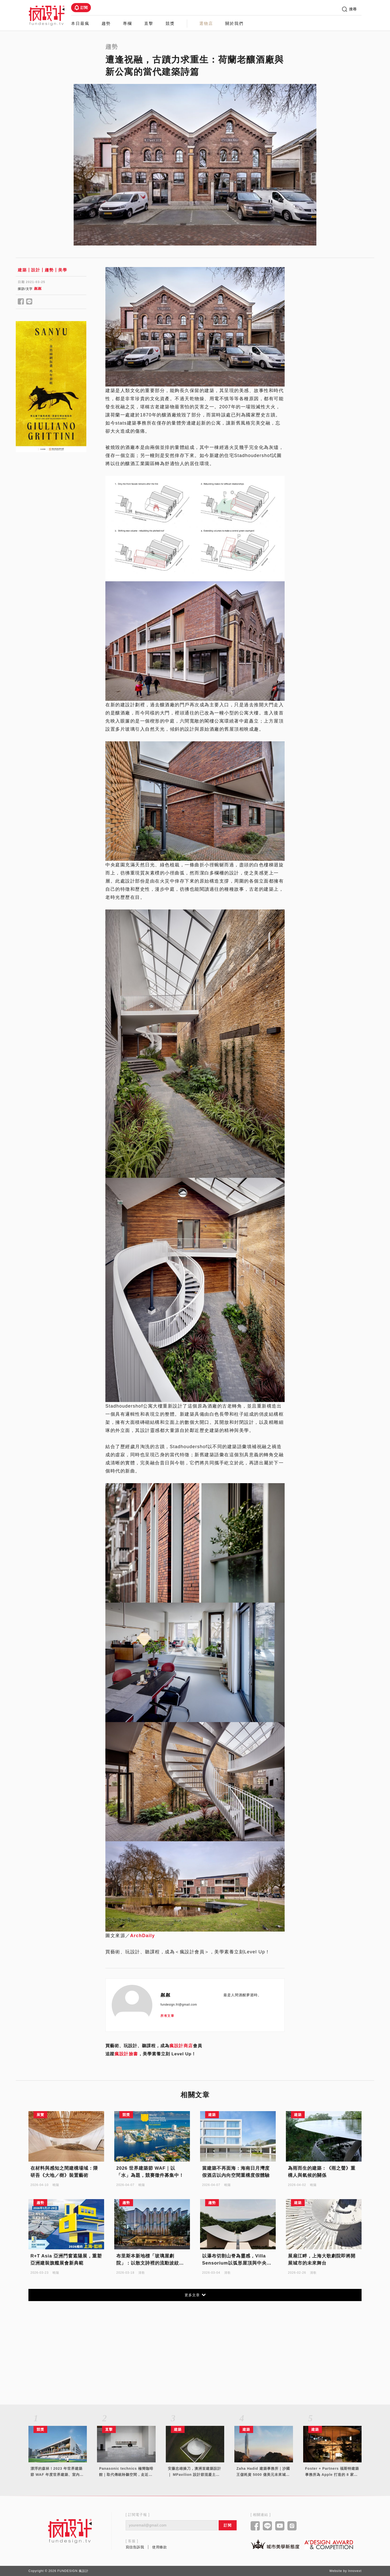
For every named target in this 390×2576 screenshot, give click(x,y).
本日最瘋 (80, 23)
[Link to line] (267, 2526)
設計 (35, 270)
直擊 (148, 23)
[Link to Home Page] (46, 15)
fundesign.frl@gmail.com (178, 2004)
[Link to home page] (70, 2530)
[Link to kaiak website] (275, 2544)
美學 (62, 270)
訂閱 (81, 7)
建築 (22, 270)
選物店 (206, 23)
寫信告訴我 (135, 2547)
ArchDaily (142, 1935)
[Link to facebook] (255, 2526)
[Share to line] (29, 302)
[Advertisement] (51, 540)
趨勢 (106, 23)
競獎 (170, 23)
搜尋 (349, 9)
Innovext (355, 2571)
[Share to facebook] (21, 302)
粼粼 (38, 289)
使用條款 (159, 2547)
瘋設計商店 (181, 2045)
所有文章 (167, 2016)
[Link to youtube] (280, 2526)
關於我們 (234, 23)
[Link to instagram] (292, 2526)
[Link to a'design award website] (328, 2544)
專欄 (127, 23)
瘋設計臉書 (126, 2054)
